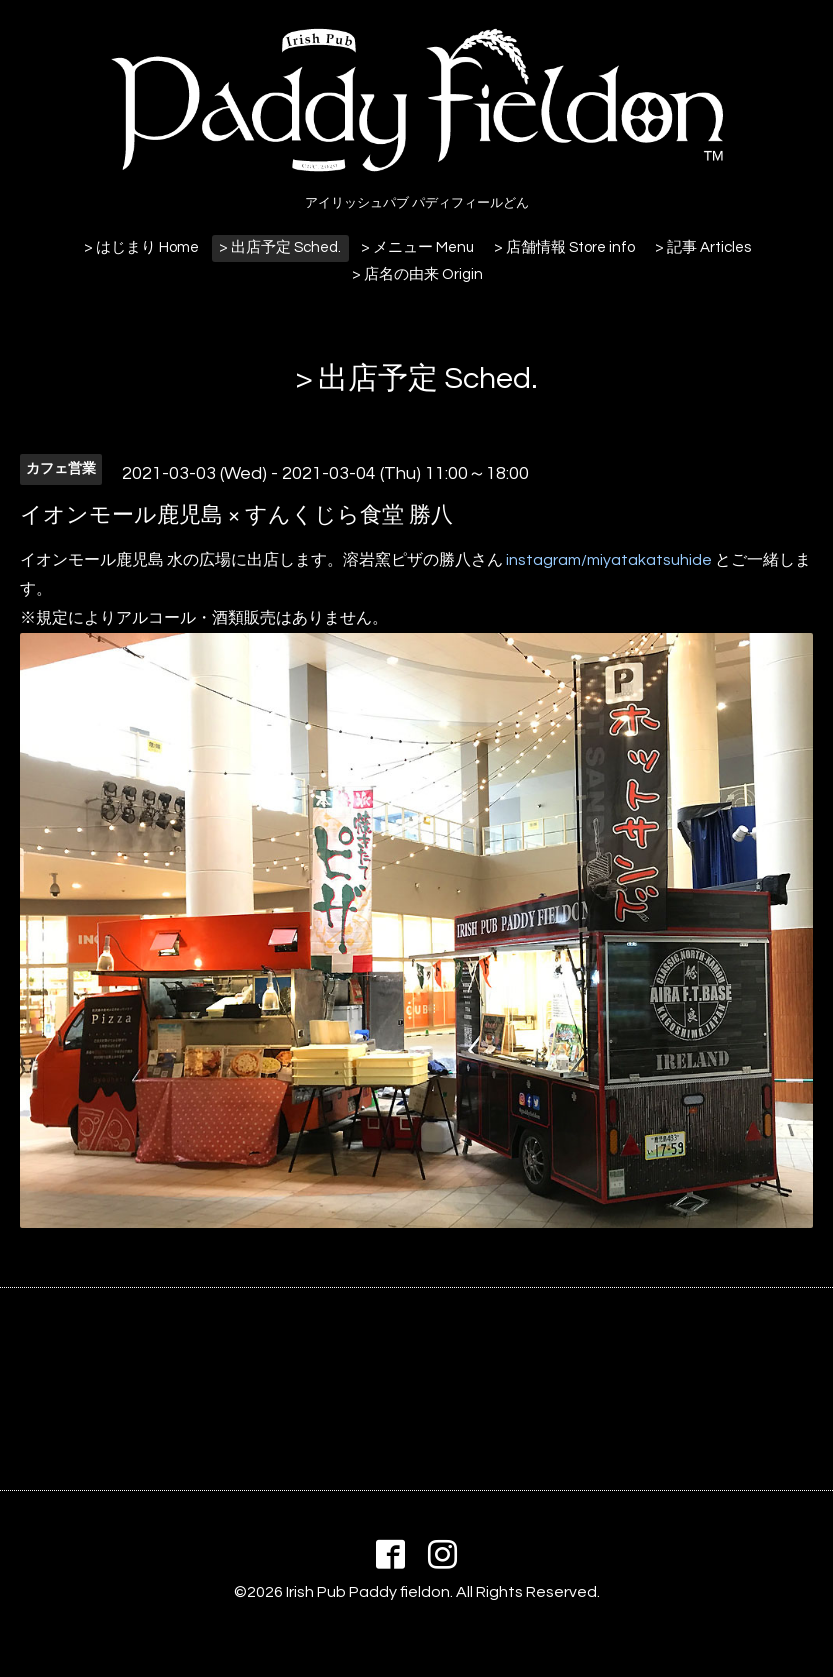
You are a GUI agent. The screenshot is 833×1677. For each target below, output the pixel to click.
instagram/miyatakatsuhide (609, 560)
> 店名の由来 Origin (417, 274)
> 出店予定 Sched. (280, 247)
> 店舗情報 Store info (564, 247)
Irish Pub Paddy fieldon (368, 1592)
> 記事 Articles (703, 247)
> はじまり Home (141, 247)
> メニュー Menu (417, 247)
